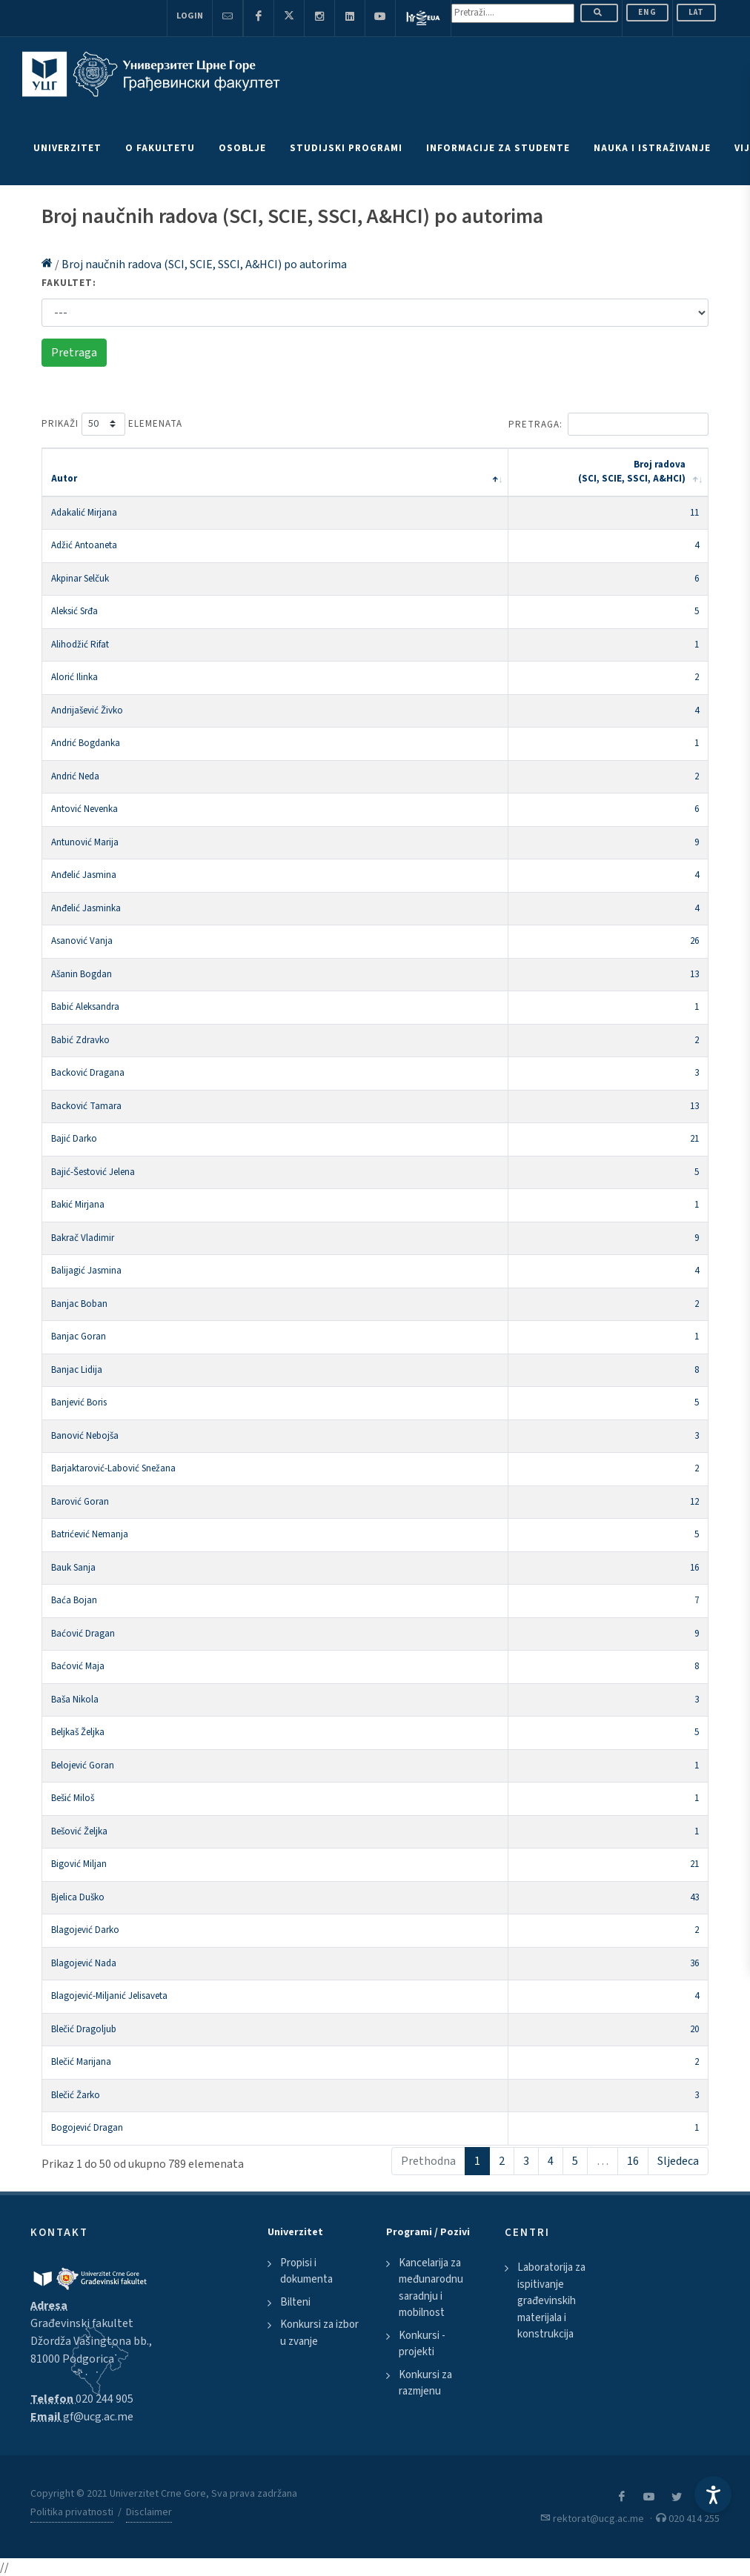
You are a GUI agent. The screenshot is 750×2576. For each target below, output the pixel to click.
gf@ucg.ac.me (98, 2417)
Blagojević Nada (83, 1963)
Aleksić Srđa (74, 611)
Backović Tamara (86, 1106)
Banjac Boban (79, 1304)
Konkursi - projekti (422, 2344)
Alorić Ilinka (74, 677)
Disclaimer (149, 2512)
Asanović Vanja (82, 941)
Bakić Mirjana (77, 1204)
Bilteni (295, 2302)
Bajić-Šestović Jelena (93, 1172)
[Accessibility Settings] (712, 2494)
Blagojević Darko (85, 1930)
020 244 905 (104, 2399)
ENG (647, 12)
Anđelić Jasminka (86, 908)
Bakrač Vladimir (82, 1238)
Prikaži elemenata (112, 424)
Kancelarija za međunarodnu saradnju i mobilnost (431, 2288)
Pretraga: (608, 424)
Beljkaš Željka (77, 1732)
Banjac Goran (78, 1336)
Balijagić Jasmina (86, 1270)
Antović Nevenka (84, 809)
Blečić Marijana (81, 2062)
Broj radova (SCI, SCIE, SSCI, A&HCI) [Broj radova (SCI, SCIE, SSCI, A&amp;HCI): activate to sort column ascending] (632, 472)
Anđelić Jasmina (83, 875)
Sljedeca (678, 2161)
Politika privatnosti (71, 2512)
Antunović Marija (85, 842)
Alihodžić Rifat (80, 644)
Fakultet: (69, 283)
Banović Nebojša (85, 1435)
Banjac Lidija (76, 1370)
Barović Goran (80, 1501)
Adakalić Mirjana (84, 512)
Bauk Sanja (73, 1567)
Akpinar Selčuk (80, 578)
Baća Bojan (74, 1600)
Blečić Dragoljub (83, 2029)
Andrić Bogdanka (85, 743)
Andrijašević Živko (87, 710)
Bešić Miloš (72, 1798)
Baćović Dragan (83, 1633)
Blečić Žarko (75, 2095)
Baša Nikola (75, 1699)
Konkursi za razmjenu (425, 2383)
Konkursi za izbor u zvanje (319, 2333)
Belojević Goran (82, 1765)
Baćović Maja (77, 1666)
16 (633, 2161)
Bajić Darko (74, 1138)
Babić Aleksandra (85, 1007)
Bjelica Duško (77, 1897)
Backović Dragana (88, 1072)
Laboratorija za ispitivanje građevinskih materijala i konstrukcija (551, 2301)
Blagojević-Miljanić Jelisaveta (109, 1996)
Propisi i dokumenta (306, 2271)
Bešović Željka (79, 1831)
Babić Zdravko (80, 1040)
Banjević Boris (79, 1402)
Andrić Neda (75, 776)
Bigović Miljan (79, 1864)
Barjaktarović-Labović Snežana (113, 1468)
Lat (696, 12)
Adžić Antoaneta (84, 545)
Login (189, 16)
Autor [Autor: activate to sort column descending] (64, 478)
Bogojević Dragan (87, 2127)
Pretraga (74, 353)
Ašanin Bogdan (81, 974)
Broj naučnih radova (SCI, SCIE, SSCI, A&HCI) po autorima (204, 264)
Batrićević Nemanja (89, 1534)
